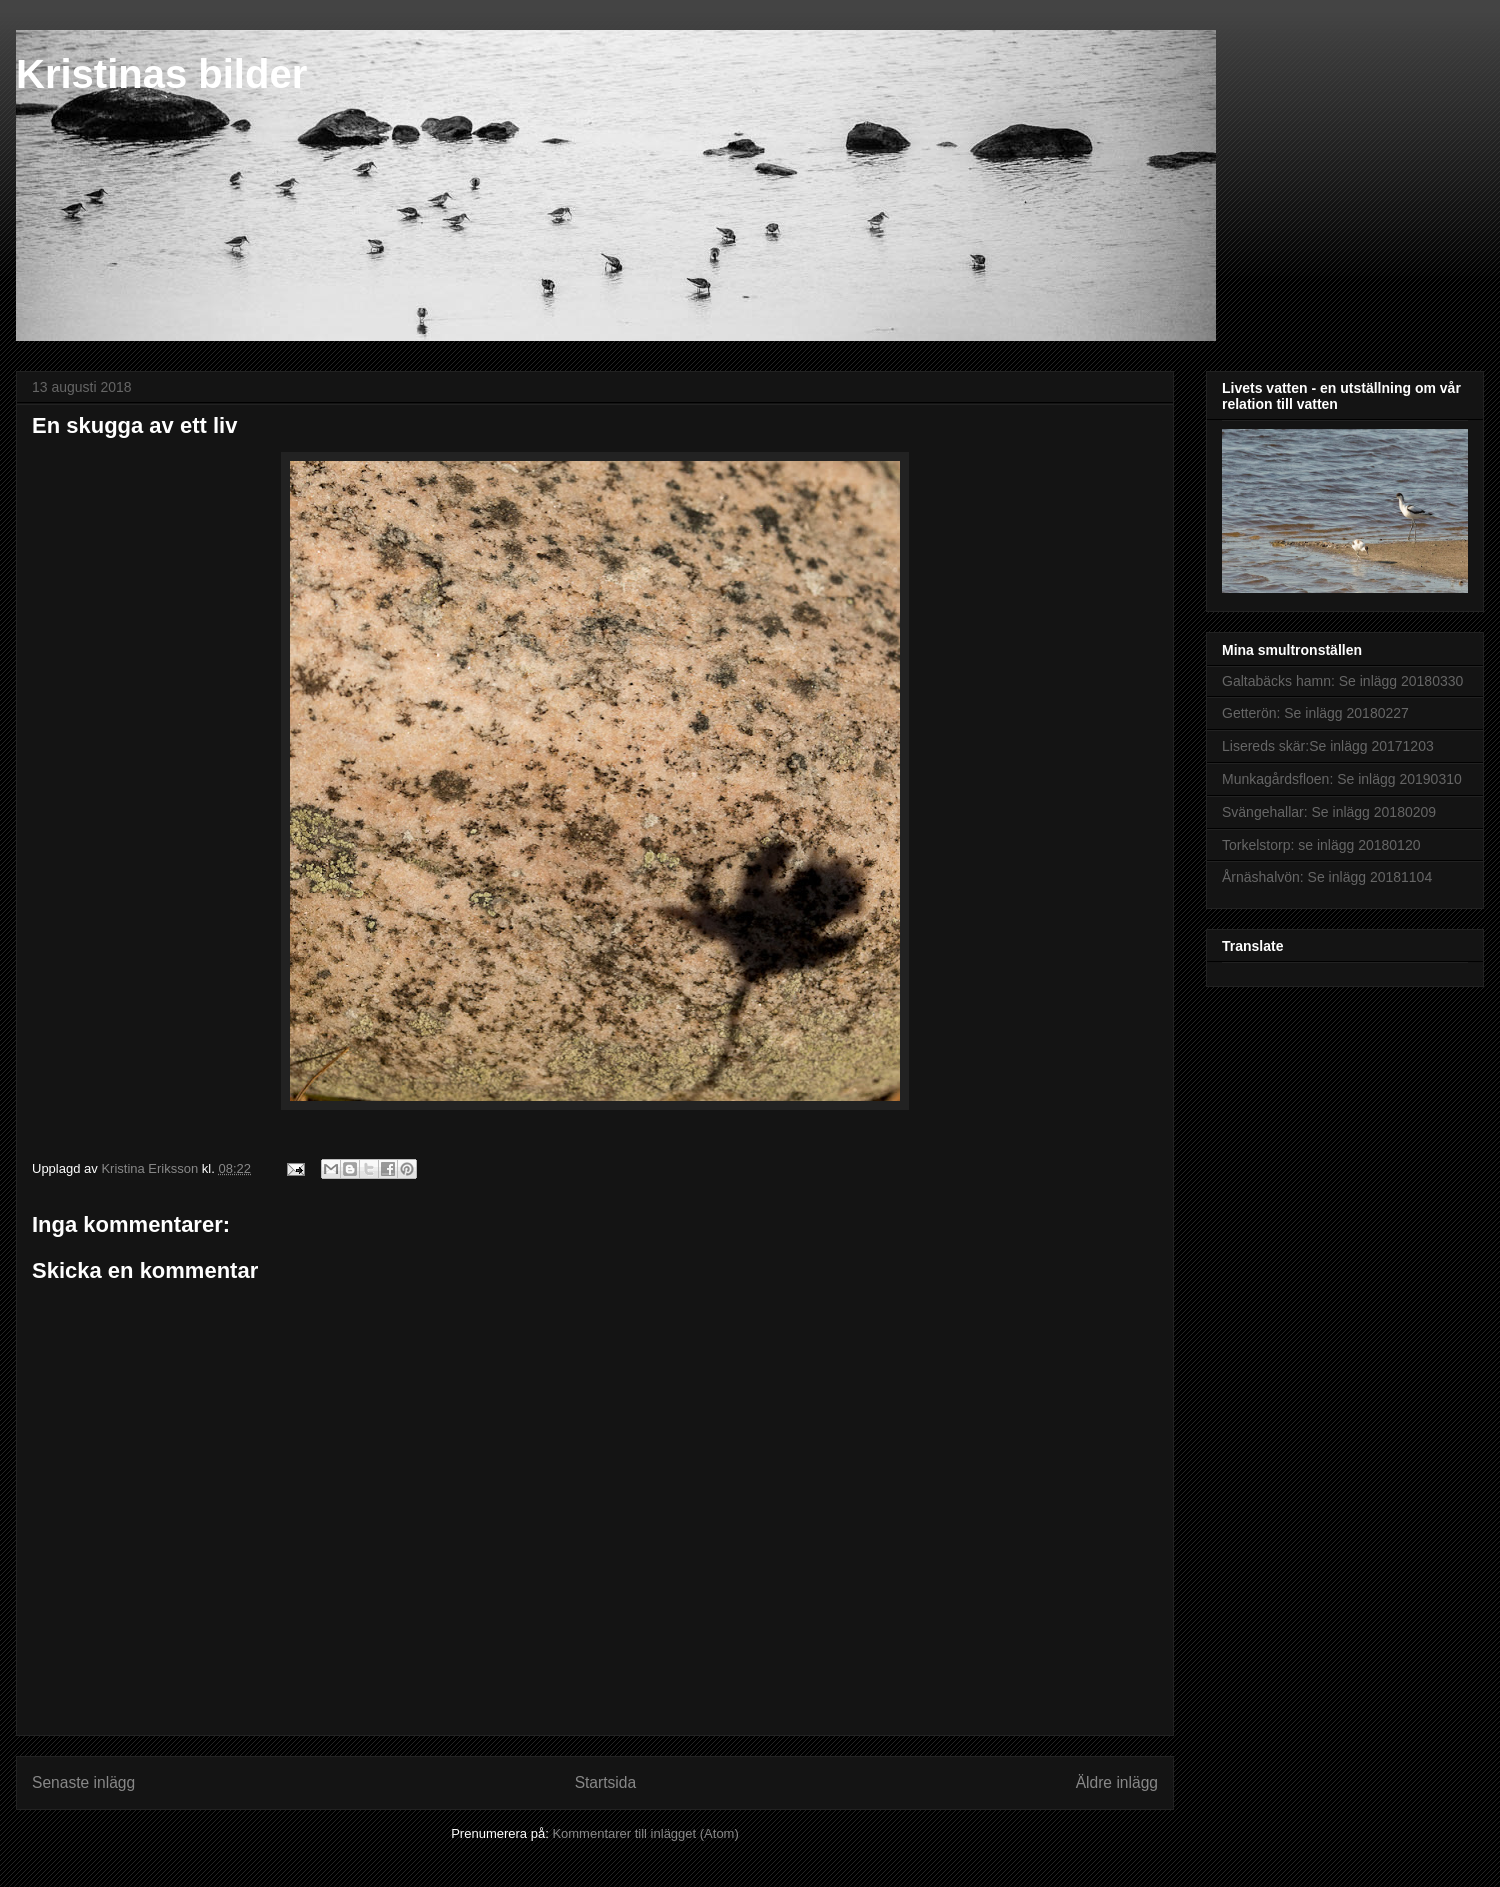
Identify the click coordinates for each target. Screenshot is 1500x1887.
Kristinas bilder (161, 74)
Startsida (606, 1782)
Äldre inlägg (1117, 1782)
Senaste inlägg (83, 1782)
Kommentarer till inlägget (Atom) (645, 1833)
